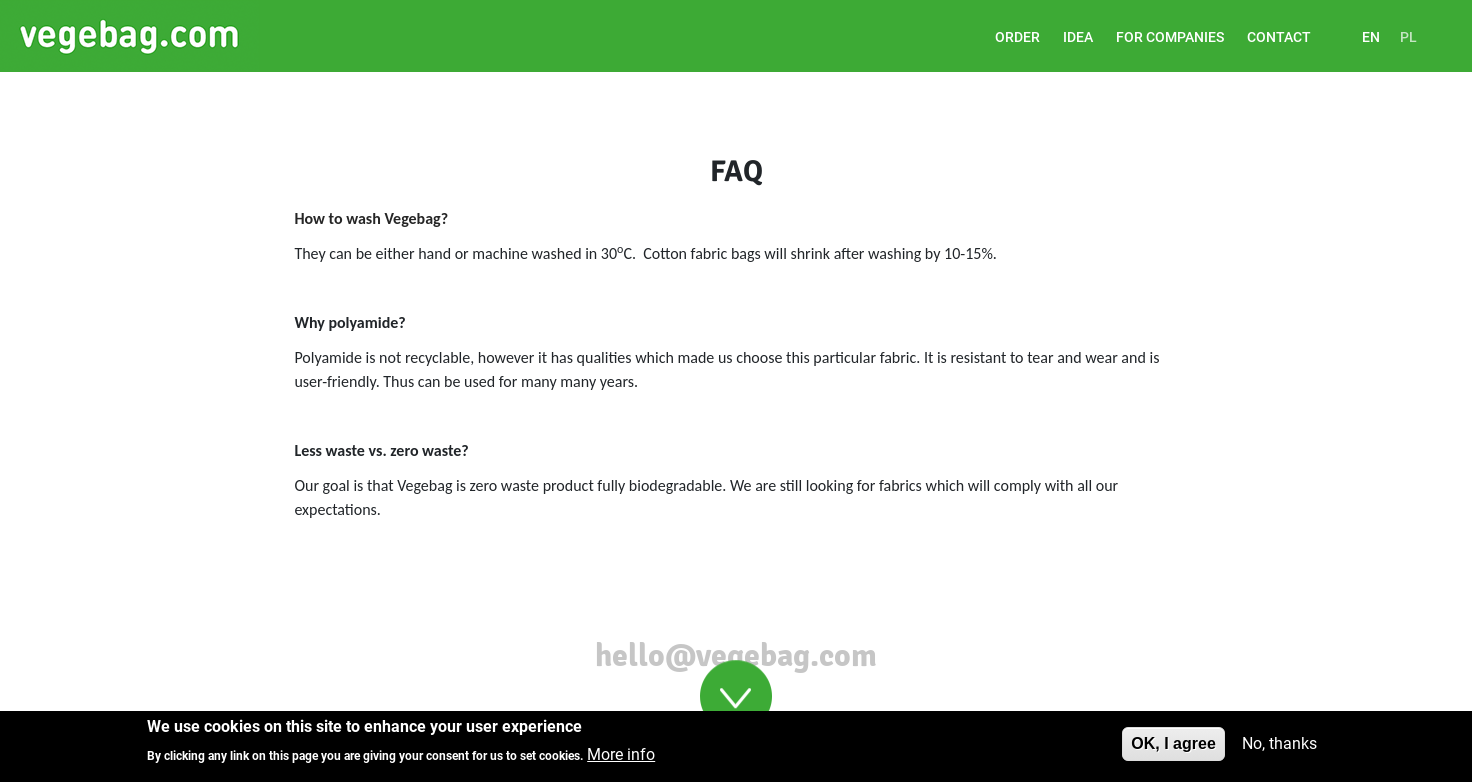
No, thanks (1279, 748)
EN (1371, 37)
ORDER (1017, 37)
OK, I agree (1173, 748)
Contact (1279, 37)
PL (1408, 37)
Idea (1078, 37)
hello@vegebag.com (736, 655)
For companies (1170, 37)
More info (621, 759)
